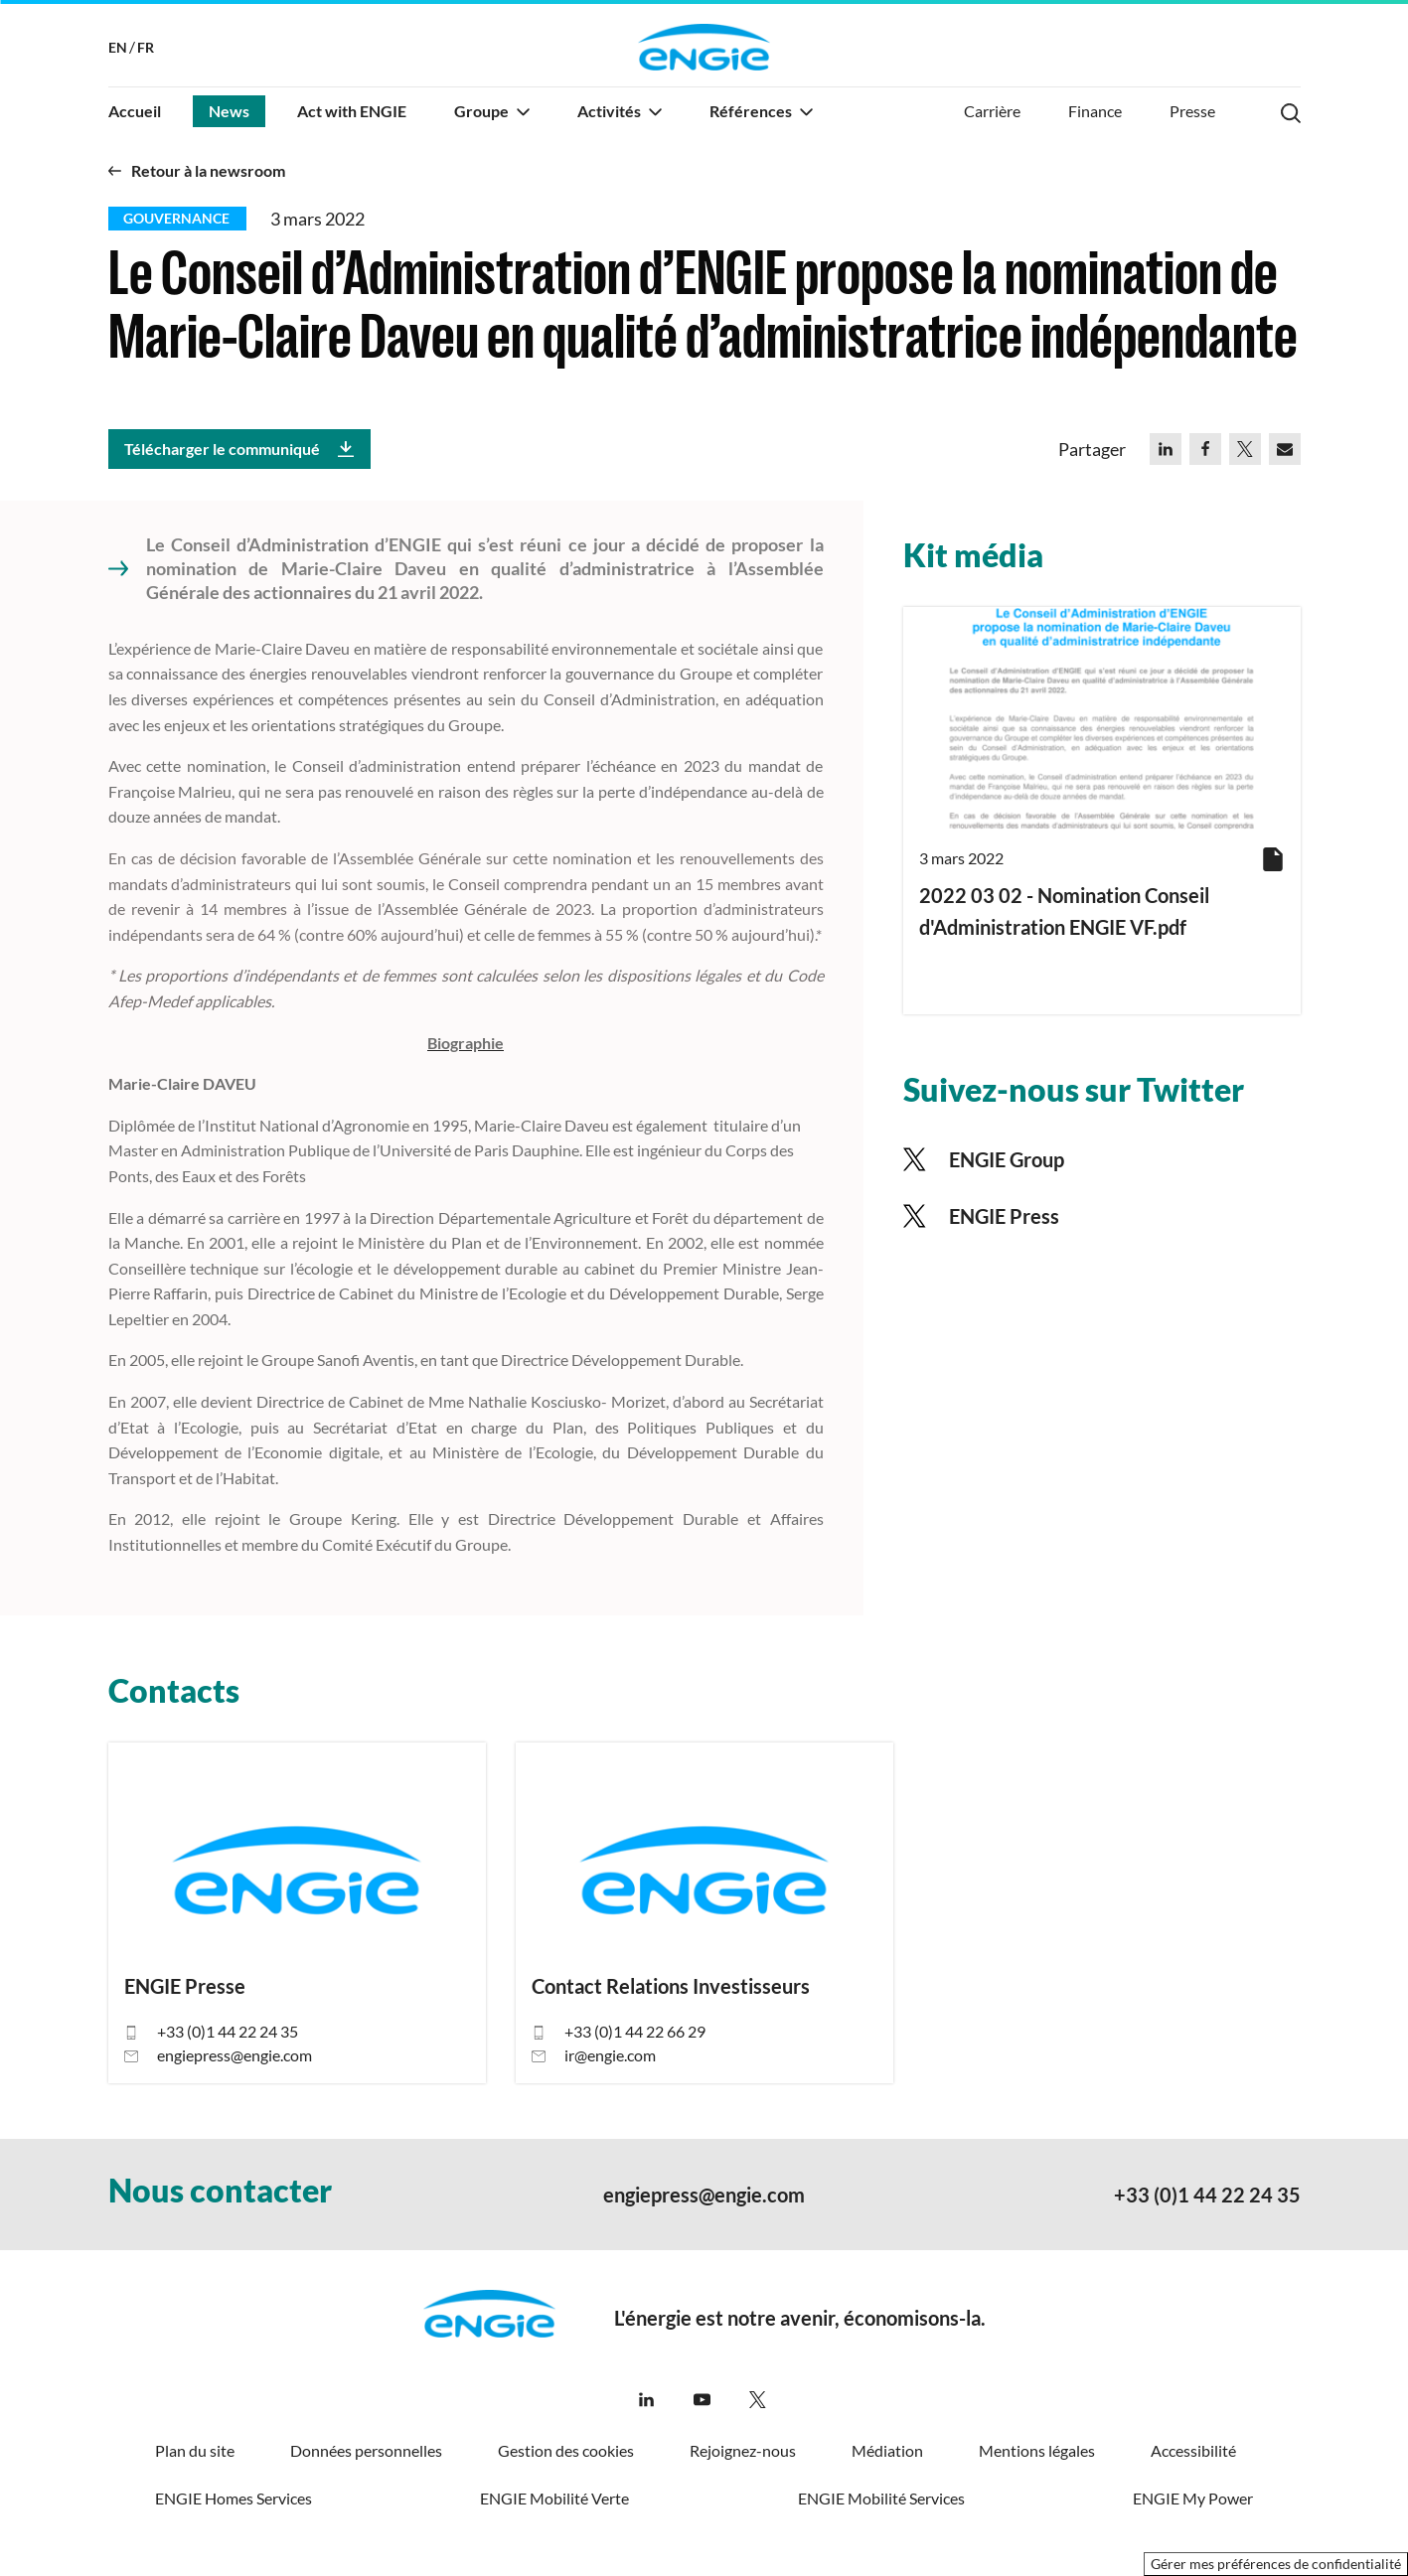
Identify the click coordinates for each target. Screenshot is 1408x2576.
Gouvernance (176, 218)
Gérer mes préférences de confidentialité (1276, 2563)
